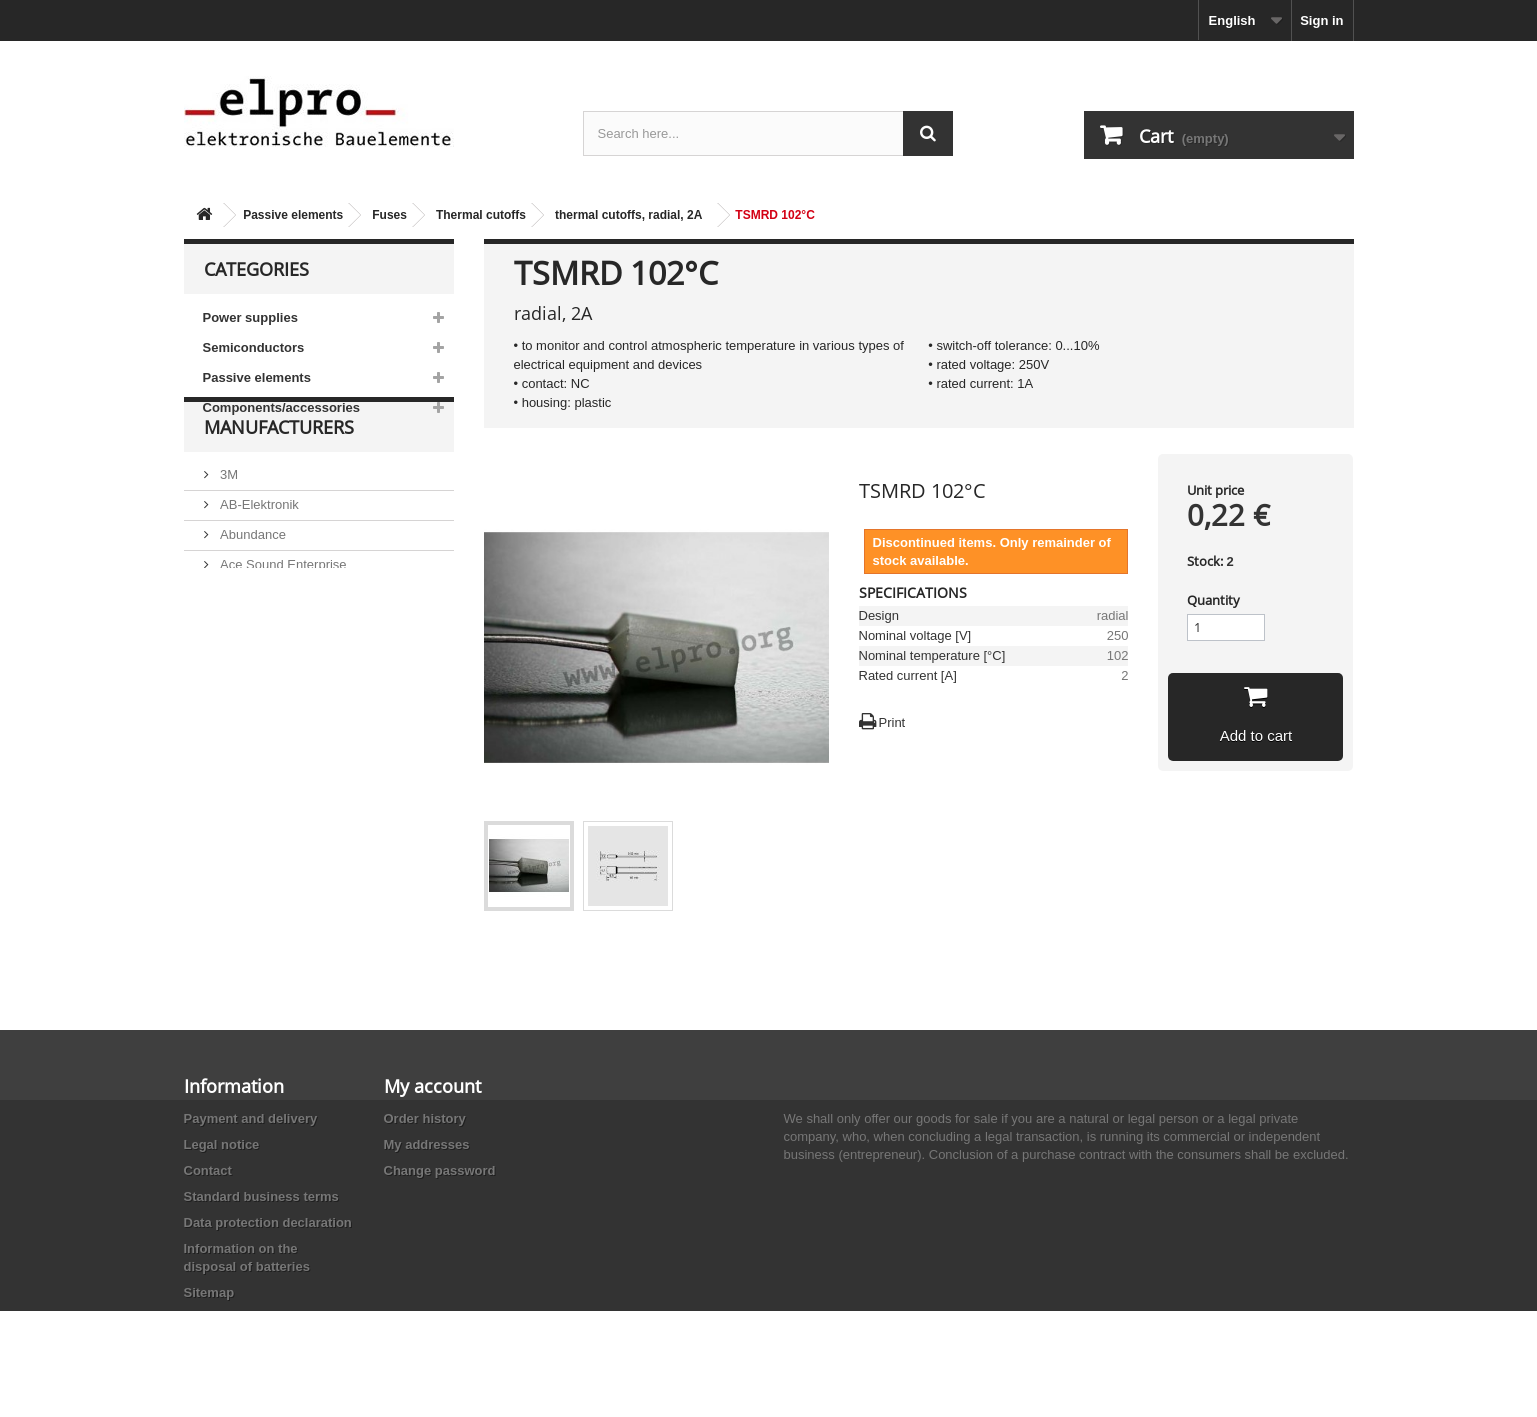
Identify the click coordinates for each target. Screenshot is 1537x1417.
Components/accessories (282, 407)
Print (892, 722)
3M (228, 521)
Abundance (251, 581)
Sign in (1321, 20)
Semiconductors (254, 347)
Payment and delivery (251, 1118)
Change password (440, 1170)
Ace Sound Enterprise (282, 611)
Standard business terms (261, 1196)
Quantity (1213, 600)
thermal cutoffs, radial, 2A (628, 215)
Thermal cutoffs (481, 215)
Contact (208, 1170)
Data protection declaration (268, 1222)
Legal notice (222, 1144)
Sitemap (209, 1292)
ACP (232, 641)
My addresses (427, 1144)
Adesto (239, 671)
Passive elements (293, 215)
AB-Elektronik (258, 551)
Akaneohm (250, 701)
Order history (425, 1118)
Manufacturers (279, 482)
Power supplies (250, 317)
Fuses (389, 215)
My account (432, 1086)
